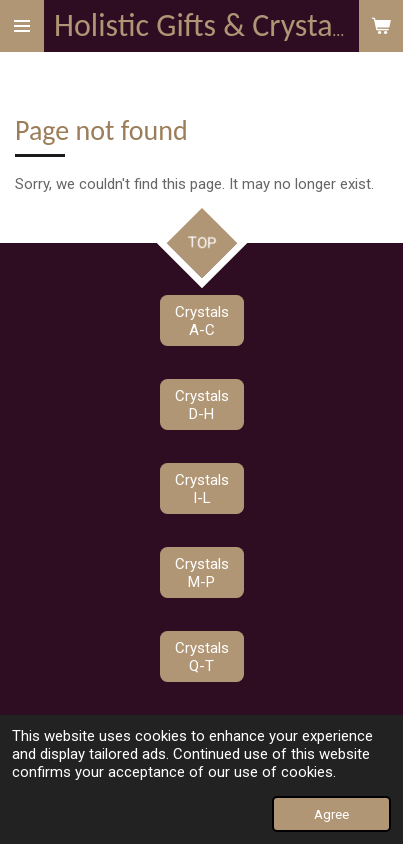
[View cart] (381, 26)
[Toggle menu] (22, 26)
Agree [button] (331, 814)
